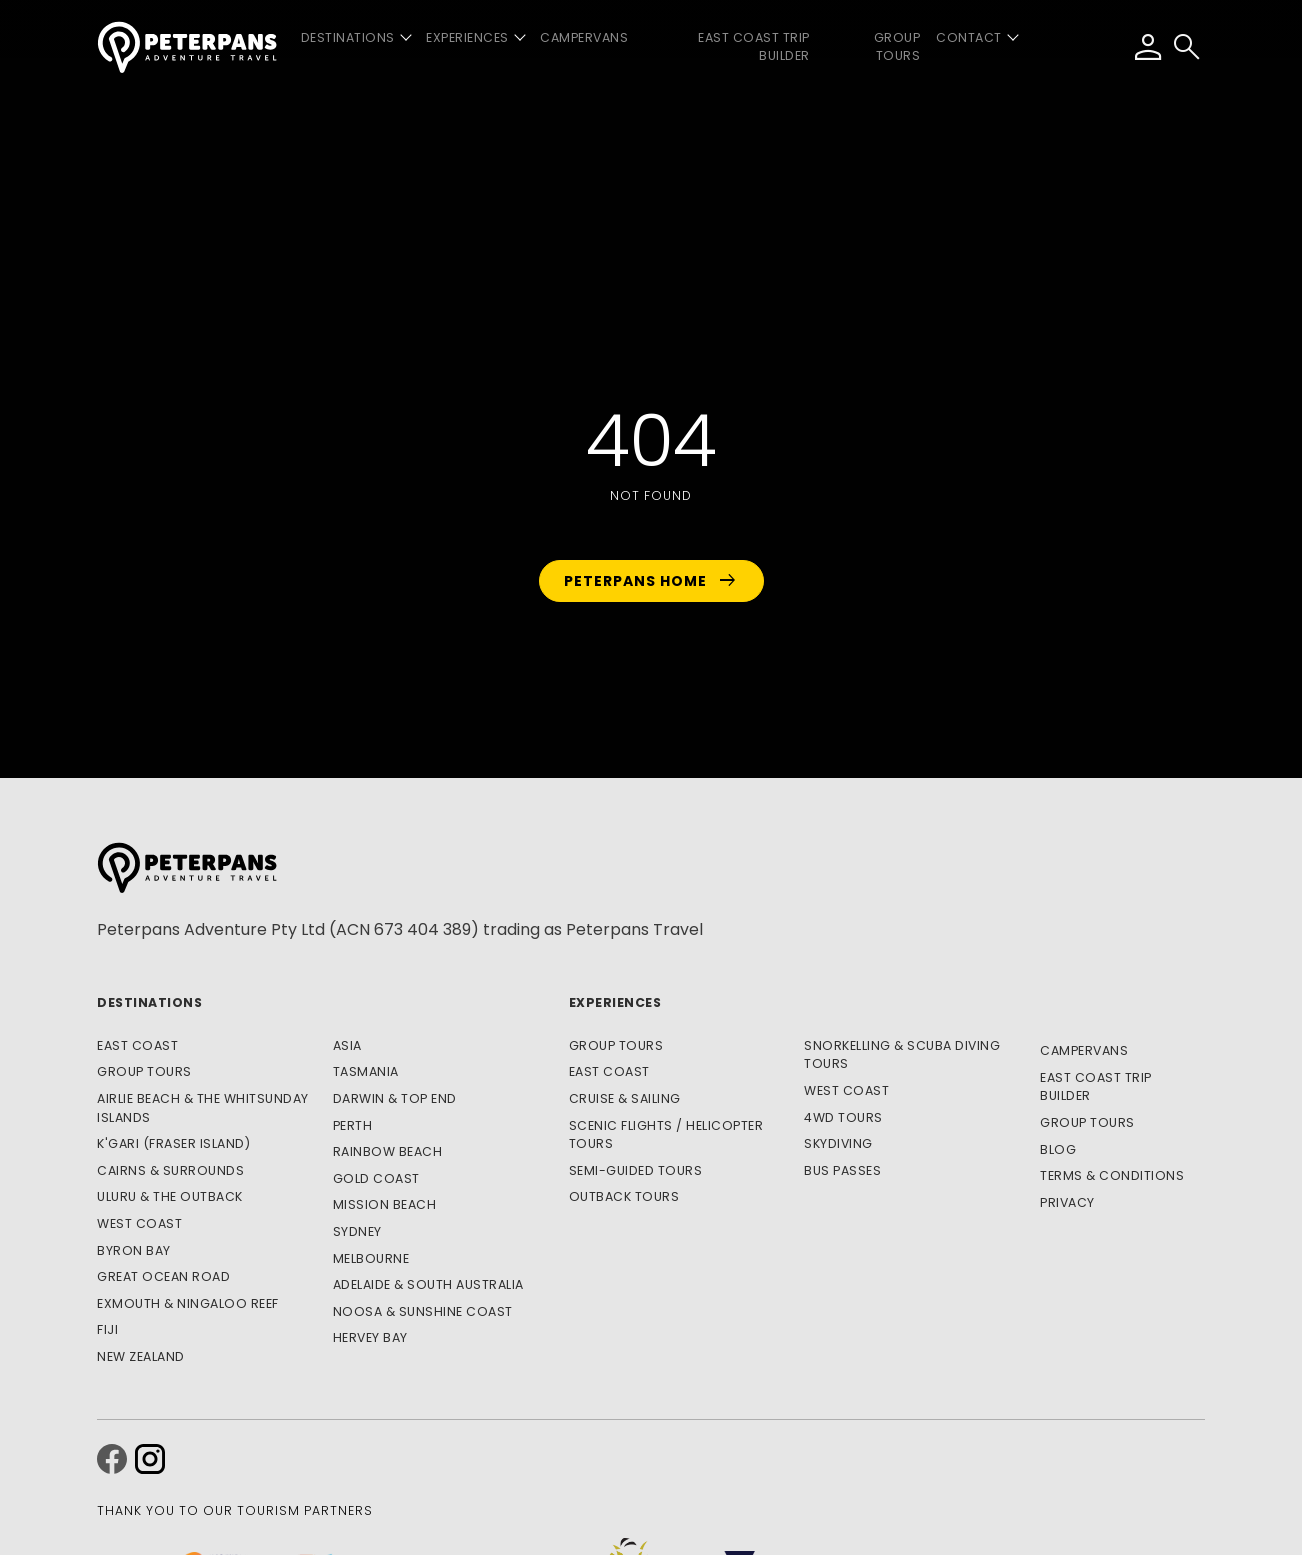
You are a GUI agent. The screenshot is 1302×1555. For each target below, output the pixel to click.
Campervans (584, 37)
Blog (1058, 1149)
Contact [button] (969, 37)
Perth (353, 1125)
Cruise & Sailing (625, 1098)
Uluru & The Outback (170, 1196)
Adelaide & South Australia (428, 1284)
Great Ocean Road (163, 1276)
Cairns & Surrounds (170, 1170)
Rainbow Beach (388, 1151)
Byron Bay (134, 1250)
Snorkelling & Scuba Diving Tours (902, 1055)
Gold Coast (376, 1178)
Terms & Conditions (1112, 1175)
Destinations (149, 1002)
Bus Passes (842, 1170)
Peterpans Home (651, 581)
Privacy (1067, 1202)
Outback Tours (624, 1196)
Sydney (357, 1231)
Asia (347, 1045)
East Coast (137, 1045)
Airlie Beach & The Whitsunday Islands (203, 1108)
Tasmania (366, 1071)
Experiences (615, 1002)
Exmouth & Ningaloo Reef (188, 1303)
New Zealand (141, 1356)
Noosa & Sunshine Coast (423, 1311)
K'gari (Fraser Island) (173, 1143)
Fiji (107, 1329)
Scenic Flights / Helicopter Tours (666, 1135)
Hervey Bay (370, 1337)
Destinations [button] (348, 37)
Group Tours (897, 47)
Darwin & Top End (395, 1098)
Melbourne (371, 1258)
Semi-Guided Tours (636, 1170)
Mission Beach (385, 1204)
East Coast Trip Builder (754, 47)
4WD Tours (843, 1117)
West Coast (139, 1223)
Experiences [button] (467, 37)
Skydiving (838, 1143)
